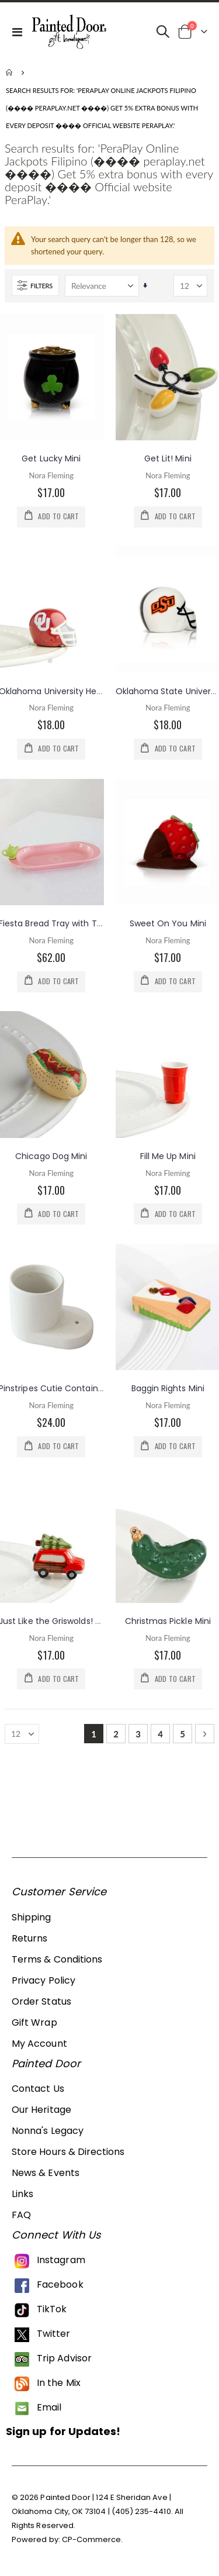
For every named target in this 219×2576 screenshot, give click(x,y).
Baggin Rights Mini (167, 1388)
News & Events (45, 2173)
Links (22, 2194)
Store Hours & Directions (68, 2151)
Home (10, 72)
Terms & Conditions (57, 1959)
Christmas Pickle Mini (168, 1621)
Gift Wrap (34, 2022)
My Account (39, 2043)
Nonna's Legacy (48, 2130)
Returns (29, 1938)
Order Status (41, 2001)
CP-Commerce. (92, 2539)
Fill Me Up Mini (168, 1156)
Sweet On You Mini (168, 923)
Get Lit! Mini (168, 458)
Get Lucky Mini (51, 458)
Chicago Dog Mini (51, 1156)
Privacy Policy (43, 1980)
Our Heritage (41, 2109)
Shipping (31, 1917)
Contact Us (38, 2088)
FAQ (21, 2215)
